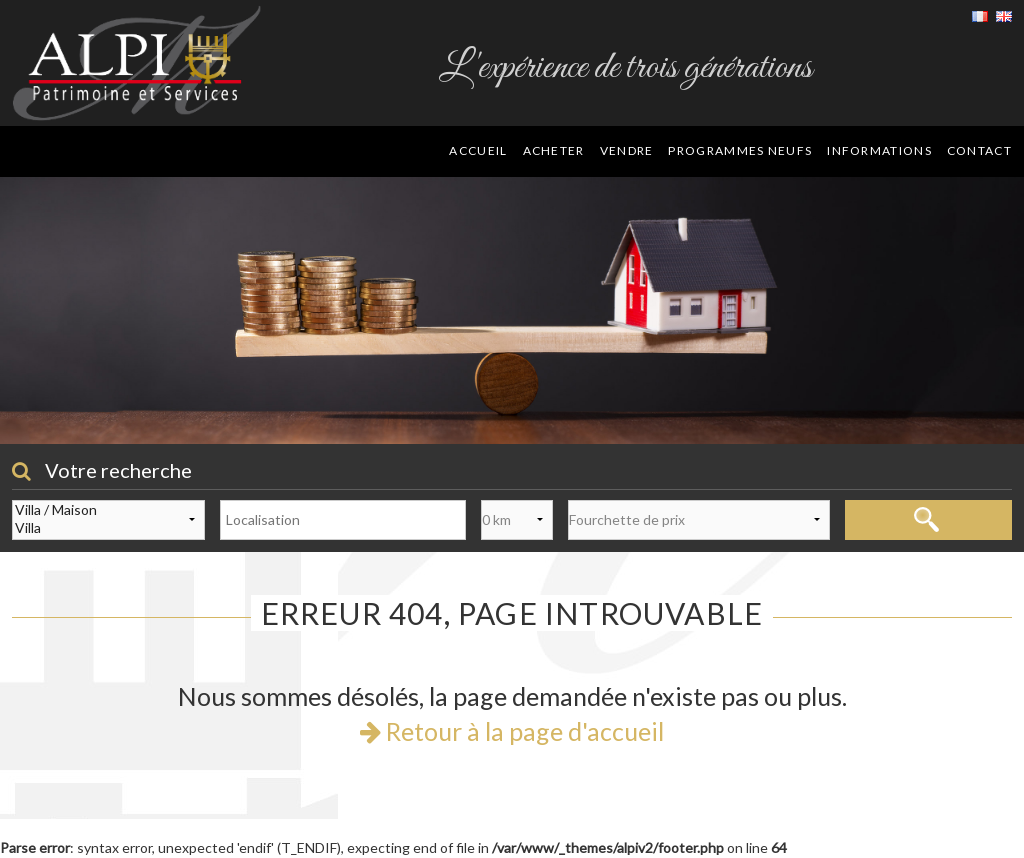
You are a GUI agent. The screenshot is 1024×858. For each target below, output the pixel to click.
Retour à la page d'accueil (512, 731)
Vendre (627, 150)
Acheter (554, 150)
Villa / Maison (108, 510)
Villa (108, 528)
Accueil (478, 150)
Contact (979, 150)
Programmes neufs (740, 150)
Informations (879, 150)
